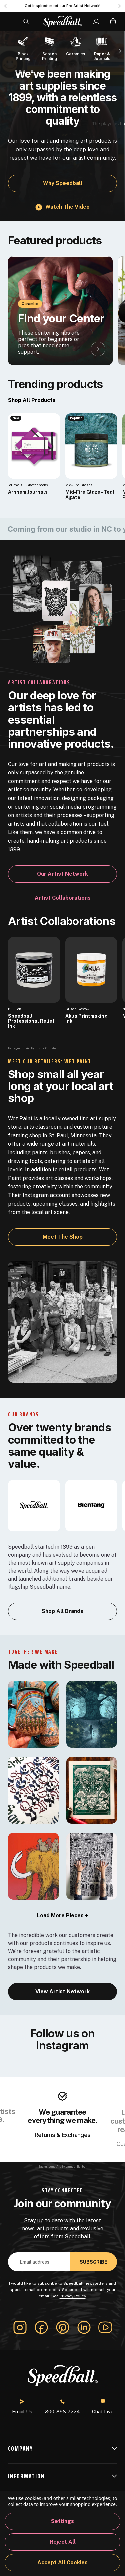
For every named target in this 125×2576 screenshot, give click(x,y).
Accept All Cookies (62, 2562)
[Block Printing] (23, 48)
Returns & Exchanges (62, 2135)
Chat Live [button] (103, 2406)
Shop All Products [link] (32, 400)
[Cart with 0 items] (113, 21)
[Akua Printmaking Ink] (91, 969)
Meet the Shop (63, 1237)
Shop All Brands (62, 1611)
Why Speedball (62, 183)
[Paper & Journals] (102, 48)
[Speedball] (34, 1505)
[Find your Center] (60, 310)
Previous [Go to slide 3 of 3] (5, 6)
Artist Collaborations (63, 898)
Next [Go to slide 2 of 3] (119, 6)
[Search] (26, 21)
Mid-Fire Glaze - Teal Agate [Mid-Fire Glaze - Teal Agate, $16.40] (89, 495)
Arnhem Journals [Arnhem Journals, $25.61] (28, 492)
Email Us (22, 2406)
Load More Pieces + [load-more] (62, 1915)
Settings (62, 2521)
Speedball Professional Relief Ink (31, 1021)
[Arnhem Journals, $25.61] (34, 446)
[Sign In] (96, 22)
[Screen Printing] (49, 48)
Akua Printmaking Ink (86, 1019)
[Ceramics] (76, 45)
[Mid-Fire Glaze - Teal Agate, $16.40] (91, 446)
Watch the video (67, 207)
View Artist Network (62, 1991)
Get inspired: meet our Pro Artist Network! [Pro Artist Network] (62, 5)
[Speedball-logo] (62, 21)
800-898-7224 (62, 2406)
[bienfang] (91, 1505)
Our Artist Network (62, 874)
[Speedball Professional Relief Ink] (34, 969)
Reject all (63, 2542)
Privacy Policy (73, 2296)
